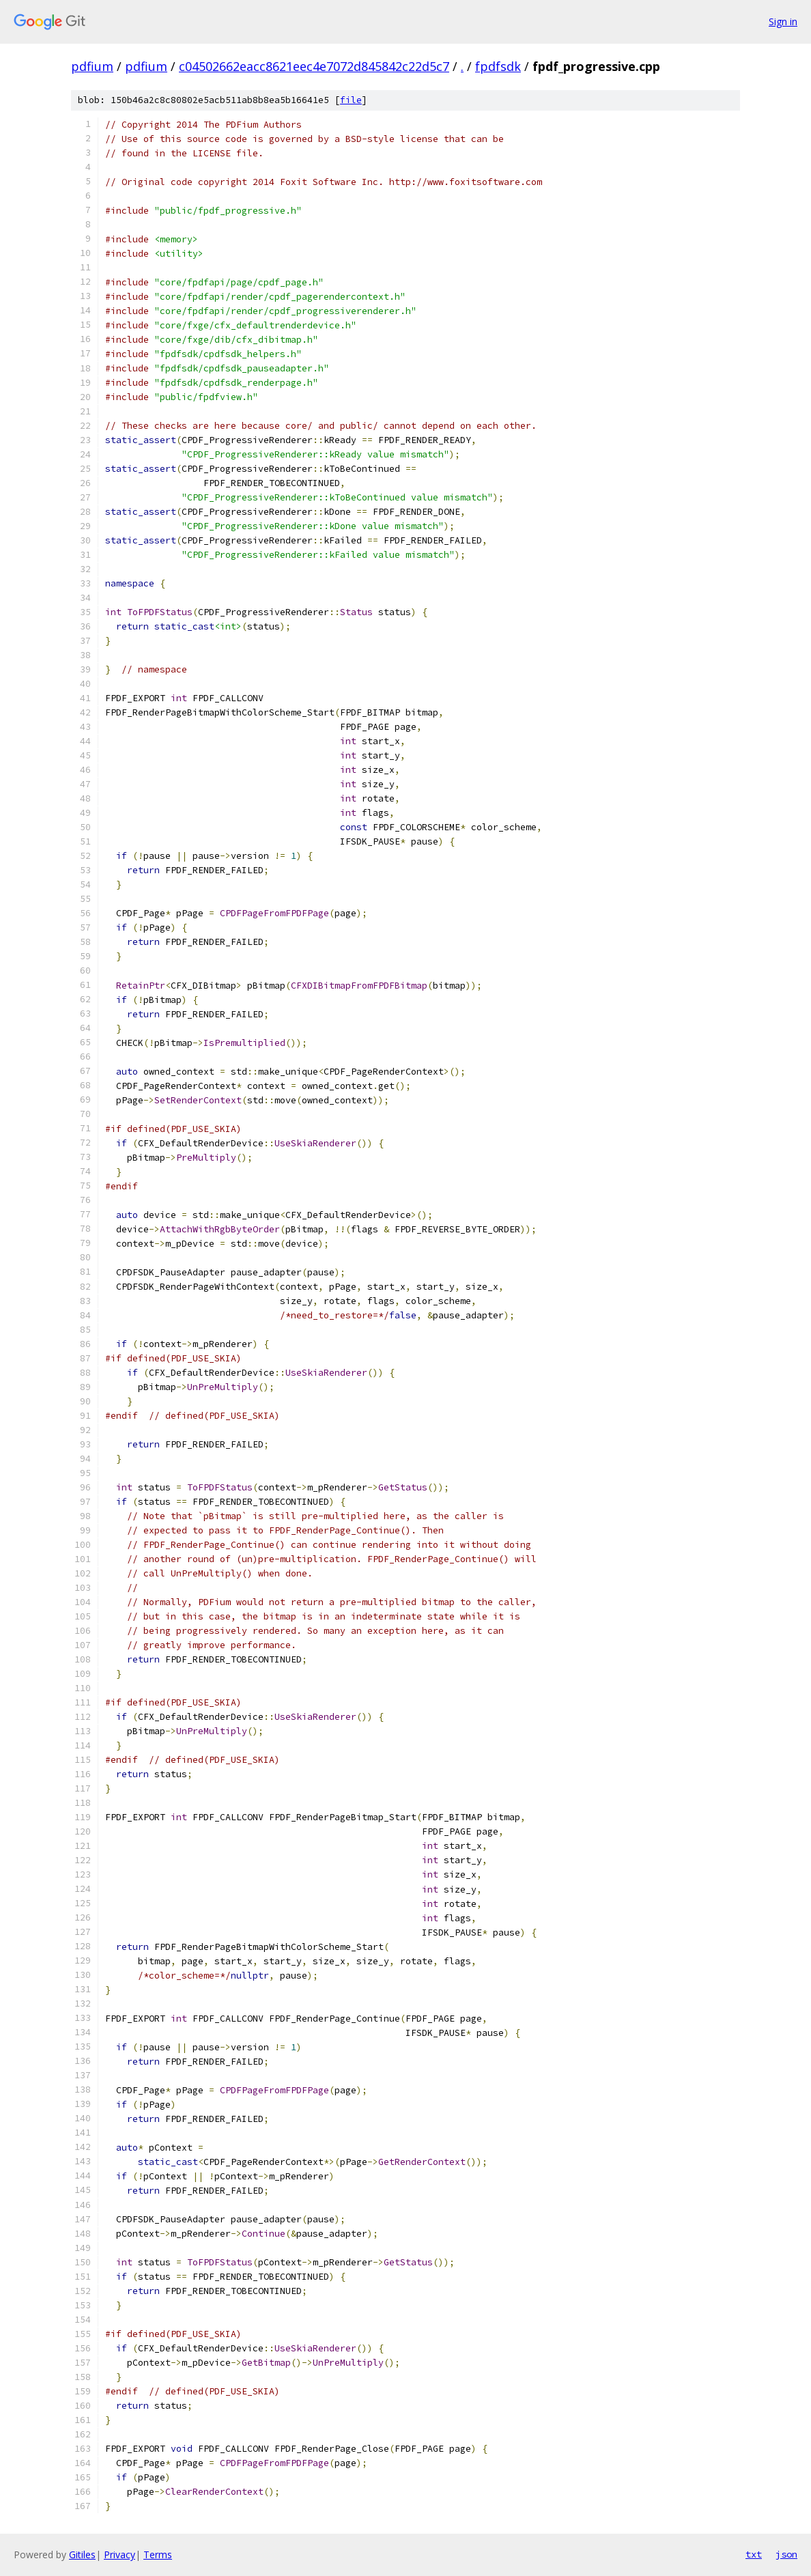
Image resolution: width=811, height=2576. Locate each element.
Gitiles (82, 2554)
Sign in (783, 21)
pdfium (92, 66)
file (351, 100)
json (786, 2554)
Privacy (119, 2554)
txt (753, 2554)
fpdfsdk (498, 66)
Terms (157, 2554)
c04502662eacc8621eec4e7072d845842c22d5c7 (314, 66)
